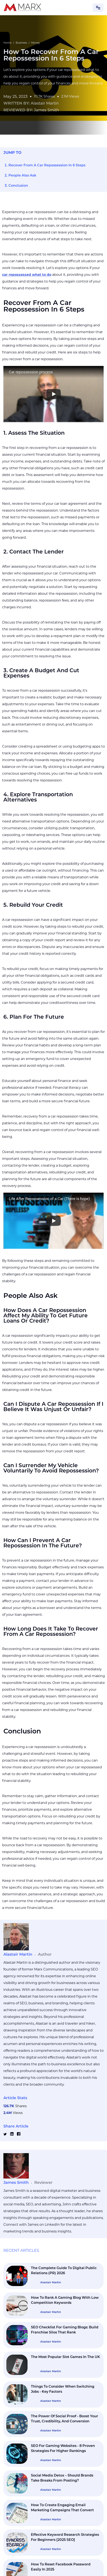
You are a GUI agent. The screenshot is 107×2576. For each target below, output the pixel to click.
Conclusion (18, 186)
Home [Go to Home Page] (7, 42)
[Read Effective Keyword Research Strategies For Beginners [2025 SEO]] (53, 2542)
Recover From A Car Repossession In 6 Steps (46, 165)
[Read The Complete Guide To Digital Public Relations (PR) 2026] (53, 2276)
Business (21, 42)
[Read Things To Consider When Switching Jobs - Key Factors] (53, 2394)
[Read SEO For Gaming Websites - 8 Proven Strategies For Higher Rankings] (53, 2454)
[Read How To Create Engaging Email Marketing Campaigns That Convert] (53, 2513)
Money (35, 42)
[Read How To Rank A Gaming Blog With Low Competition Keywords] (53, 2305)
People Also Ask (22, 175)
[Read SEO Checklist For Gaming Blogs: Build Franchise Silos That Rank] (53, 2335)
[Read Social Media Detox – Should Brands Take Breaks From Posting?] (53, 2483)
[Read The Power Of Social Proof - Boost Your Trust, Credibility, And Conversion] (53, 2424)
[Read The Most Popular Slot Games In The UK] (53, 2365)
